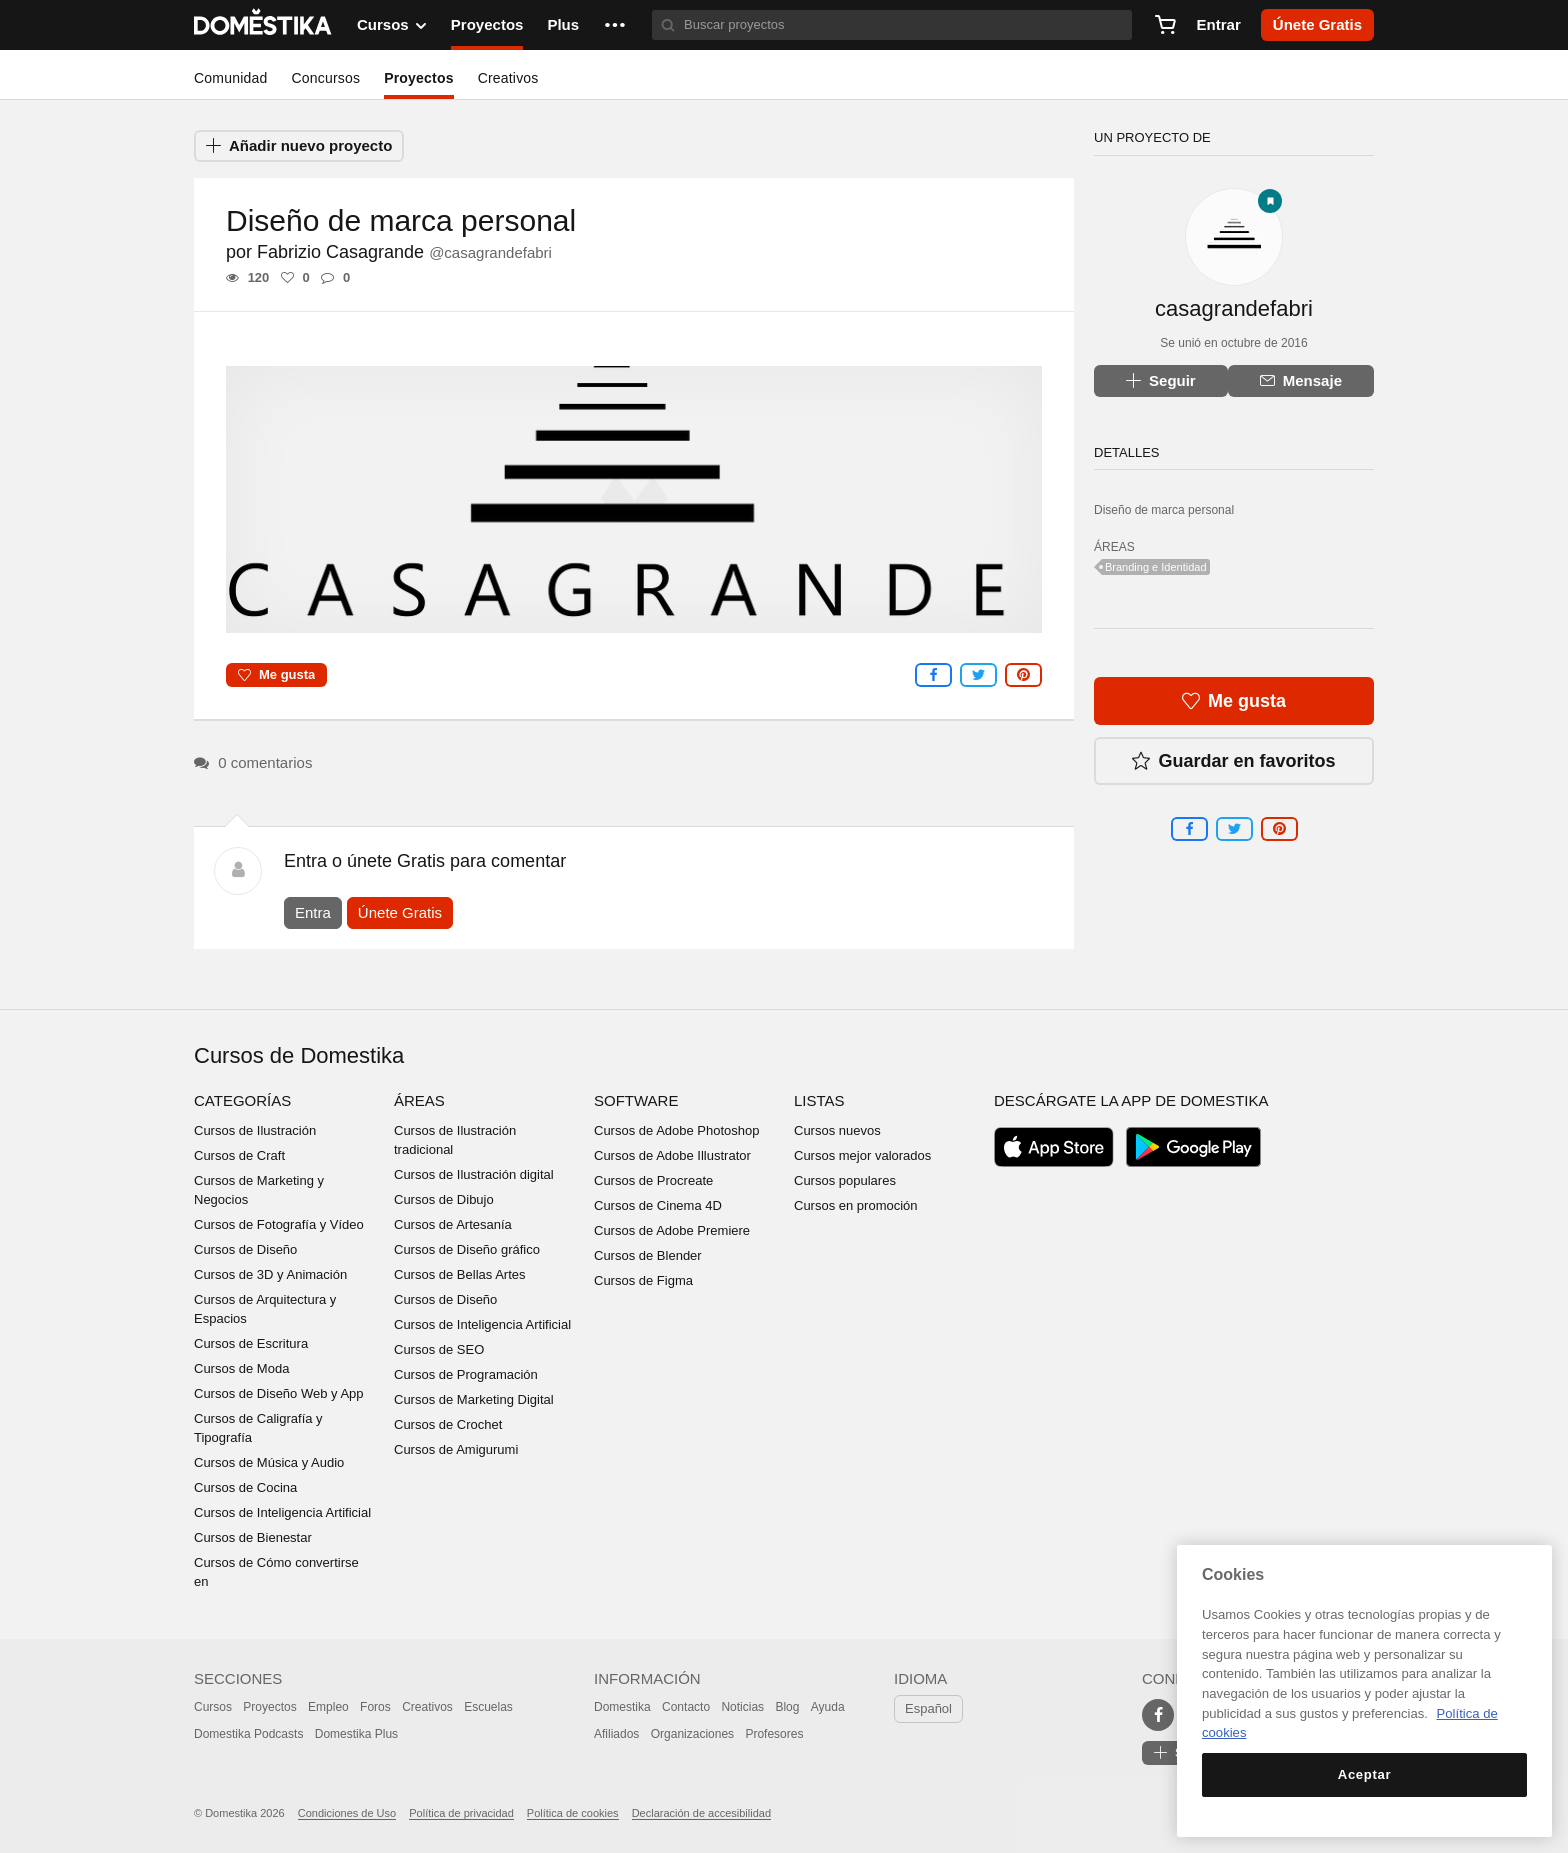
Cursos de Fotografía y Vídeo (279, 1224)
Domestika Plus (356, 1734)
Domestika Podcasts (248, 1734)
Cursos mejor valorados (862, 1155)
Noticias (742, 1707)
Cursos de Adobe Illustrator (672, 1155)
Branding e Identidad (1156, 567)
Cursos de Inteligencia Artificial (282, 1512)
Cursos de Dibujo (444, 1199)
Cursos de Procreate (653, 1180)
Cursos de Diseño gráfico (467, 1249)
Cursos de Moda (241, 1368)
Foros (375, 1707)
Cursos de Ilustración (255, 1130)
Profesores (774, 1734)
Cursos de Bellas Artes (460, 1274)
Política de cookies (573, 1813)
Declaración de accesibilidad (701, 1813)
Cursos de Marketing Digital (474, 1399)
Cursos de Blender (648, 1255)
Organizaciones (692, 1734)
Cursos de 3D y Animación (270, 1274)
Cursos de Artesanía (453, 1224)
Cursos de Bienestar (253, 1537)
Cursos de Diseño (245, 1249)
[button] (615, 25)
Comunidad (230, 78)
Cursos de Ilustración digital (474, 1174)
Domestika (622, 1707)
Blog (787, 1707)
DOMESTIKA (263, 25)
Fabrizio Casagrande (404, 252)
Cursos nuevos (837, 1130)
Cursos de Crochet (448, 1424)
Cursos (213, 1707)
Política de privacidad (461, 1813)
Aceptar (1364, 1774)
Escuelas (488, 1707)
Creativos (508, 78)
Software (636, 1100)
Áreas (419, 1100)
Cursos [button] (392, 25)
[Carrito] (1165, 25)
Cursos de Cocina (245, 1487)
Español (928, 1708)
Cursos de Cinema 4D (658, 1205)
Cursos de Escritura (251, 1343)
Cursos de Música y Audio (269, 1462)
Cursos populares (845, 1180)
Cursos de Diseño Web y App (279, 1393)
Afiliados (616, 1734)
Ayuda (828, 1707)
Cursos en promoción (856, 1205)
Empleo (328, 1707)
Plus (563, 24)
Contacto (686, 1707)
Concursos (325, 78)
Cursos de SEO (439, 1349)
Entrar (1219, 24)
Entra (313, 912)
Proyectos (487, 24)
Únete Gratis (400, 912)
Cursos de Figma (643, 1280)
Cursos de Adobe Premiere (672, 1230)
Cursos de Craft (239, 1155)
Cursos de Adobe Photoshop (677, 1130)
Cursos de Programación (466, 1374)
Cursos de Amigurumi (456, 1449)
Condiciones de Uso (347, 1813)
